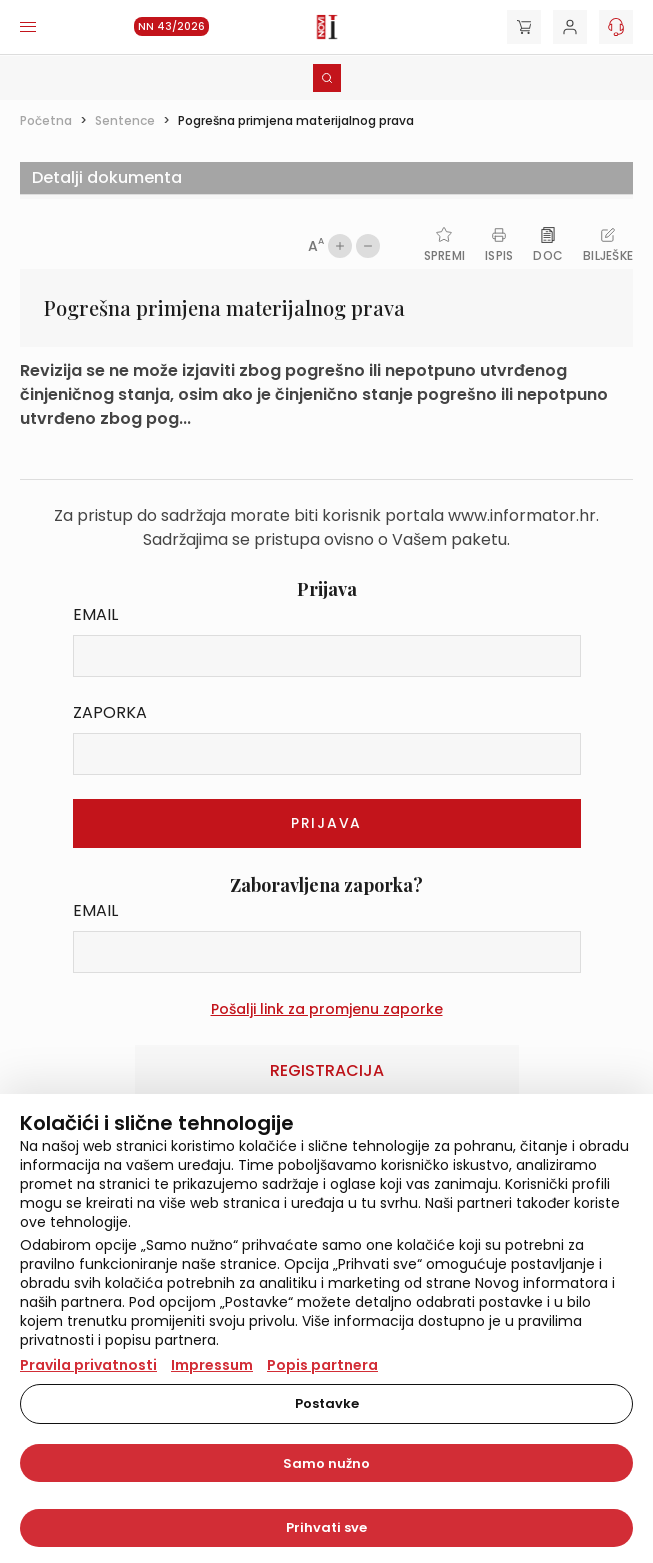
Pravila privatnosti (88, 1365)
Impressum (212, 1365)
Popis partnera (322, 1365)
